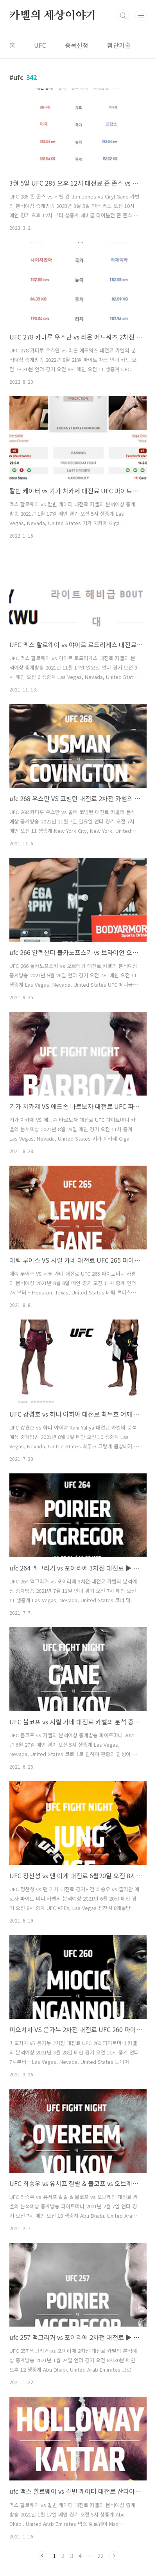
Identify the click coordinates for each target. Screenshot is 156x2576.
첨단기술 (119, 45)
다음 (113, 2555)
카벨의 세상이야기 (52, 15)
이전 (42, 2555)
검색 (123, 16)
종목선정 (76, 45)
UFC (40, 45)
